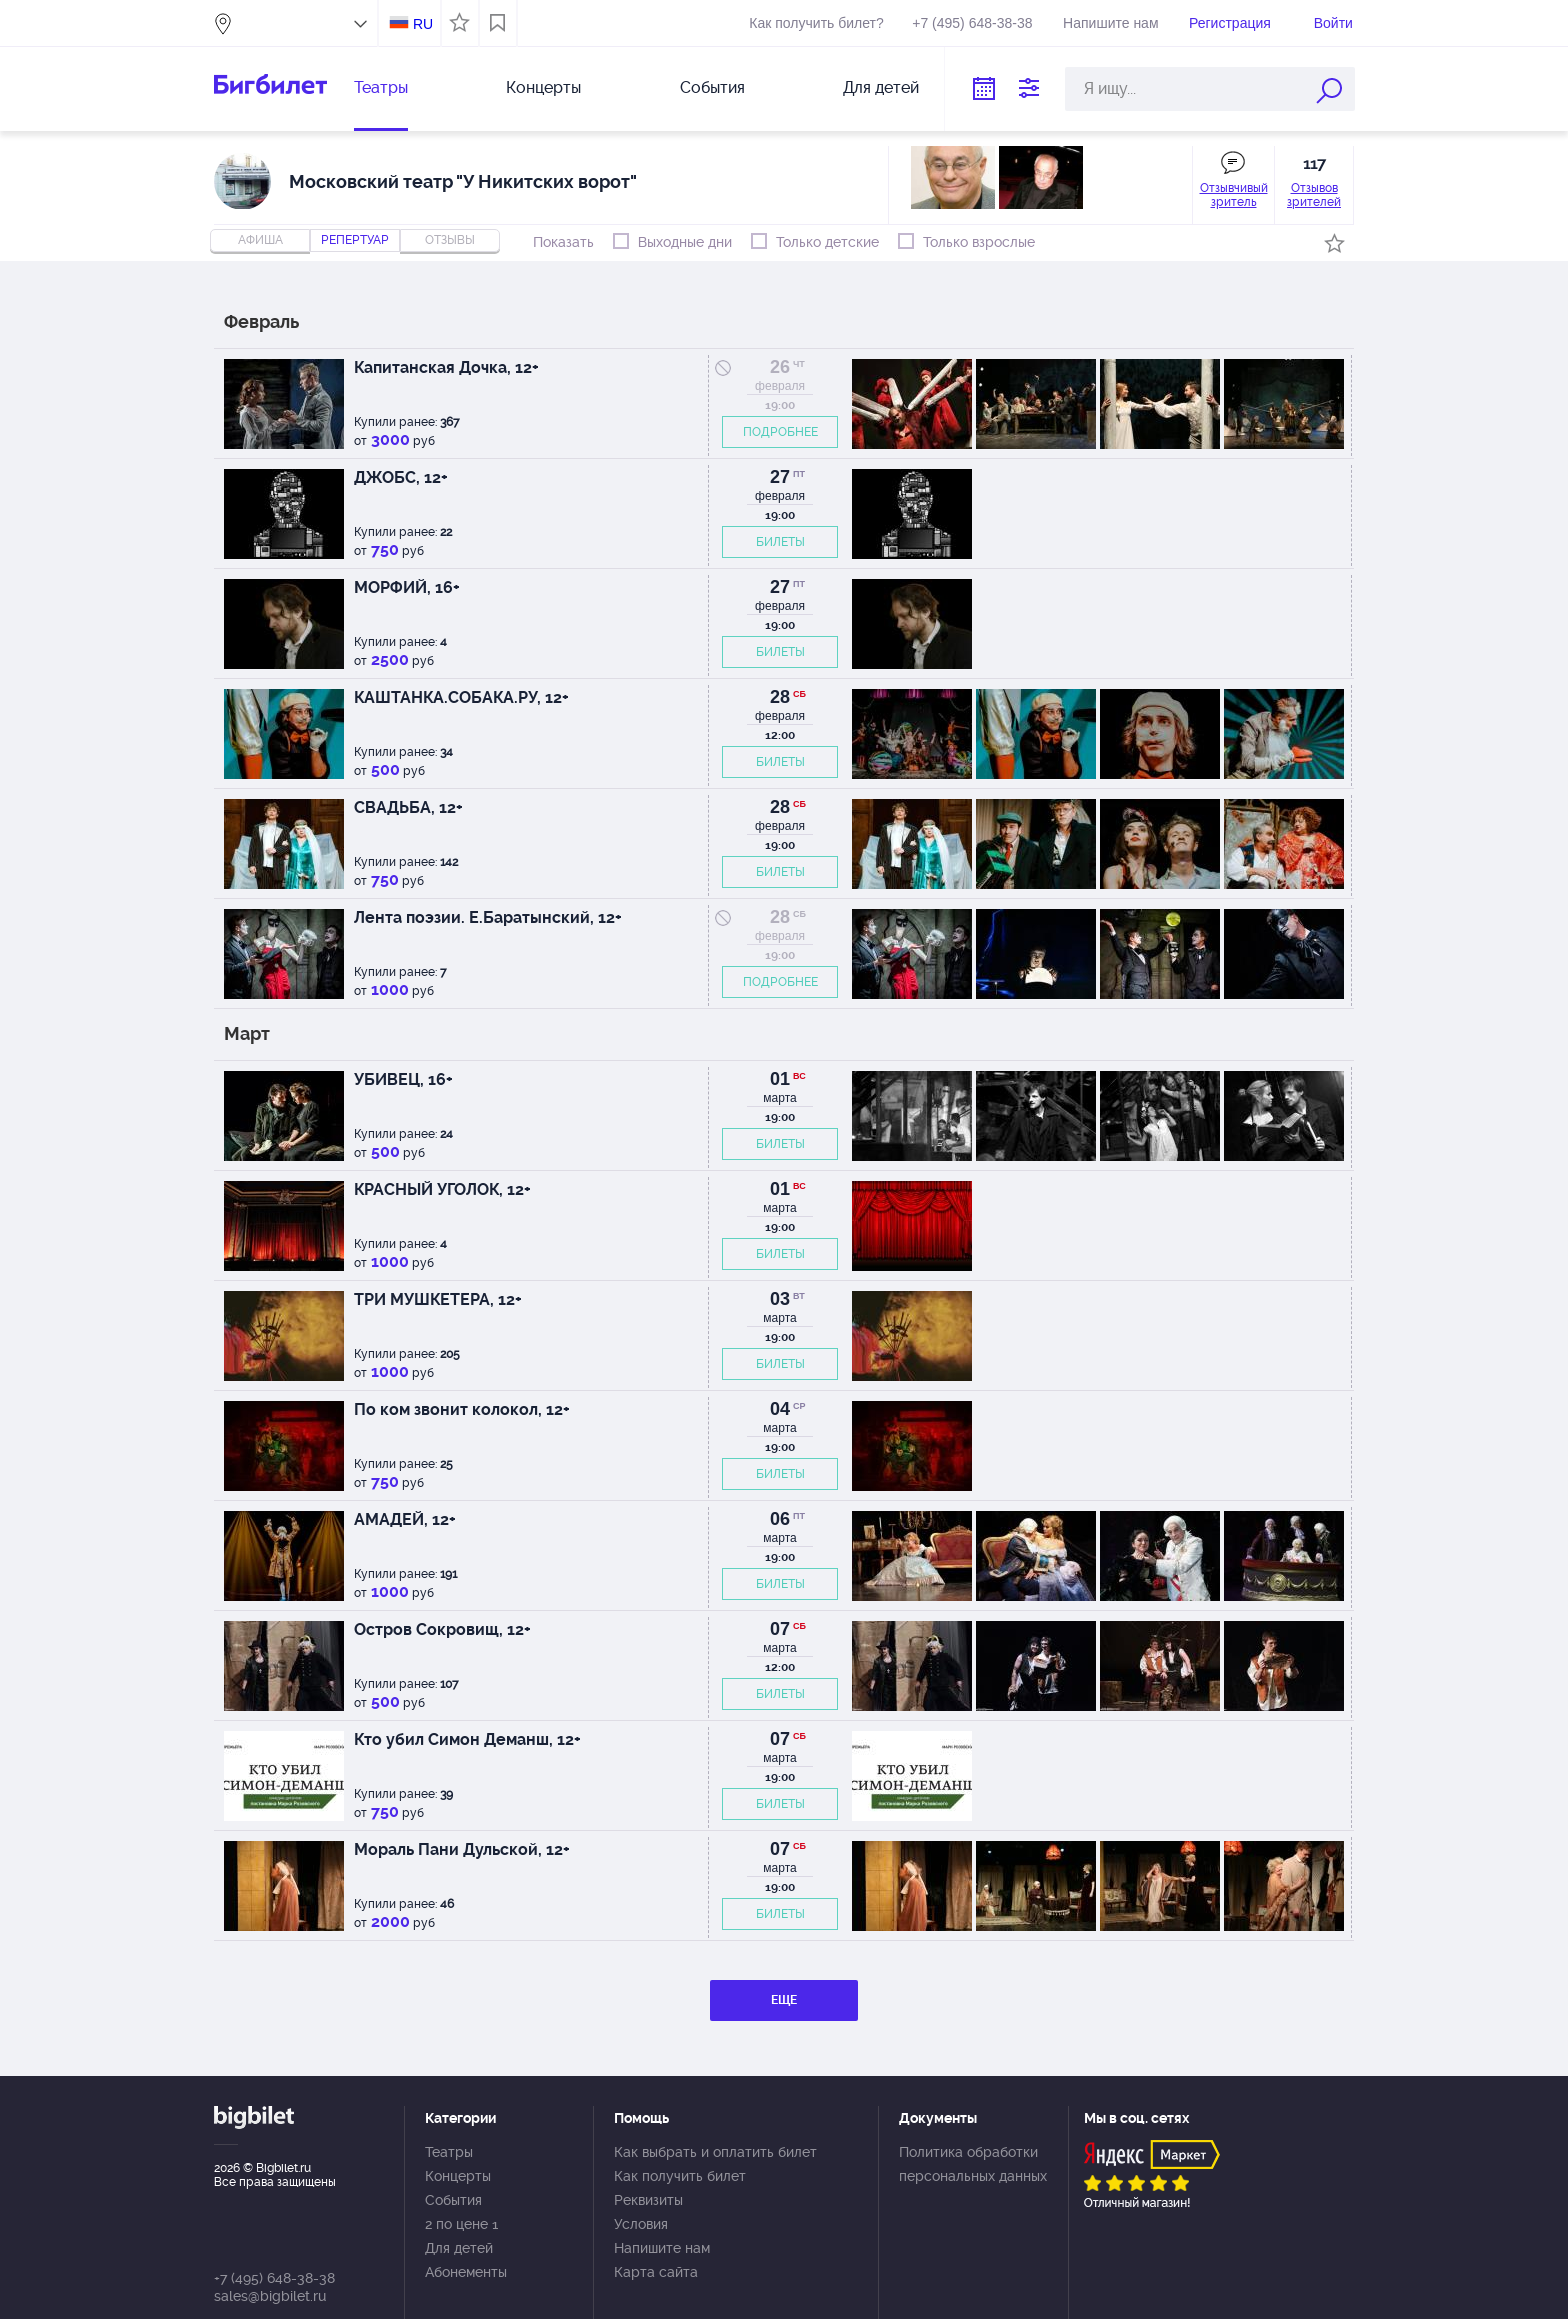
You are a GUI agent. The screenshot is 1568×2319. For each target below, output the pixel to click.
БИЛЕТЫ (780, 542)
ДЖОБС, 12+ (401, 477)
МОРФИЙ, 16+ (407, 587)
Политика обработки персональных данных (973, 2164)
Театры (381, 87)
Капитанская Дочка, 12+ (446, 367)
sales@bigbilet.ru (270, 2296)
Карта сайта (656, 2272)
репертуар (355, 240)
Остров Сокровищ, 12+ (442, 1629)
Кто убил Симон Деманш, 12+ (467, 1739)
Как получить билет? (816, 23)
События (712, 87)
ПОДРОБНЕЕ (780, 432)
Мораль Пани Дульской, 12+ (462, 1849)
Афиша (260, 240)
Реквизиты (648, 2200)
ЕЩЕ (784, 2000)
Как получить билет (680, 2176)
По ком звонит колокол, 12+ (462, 1409)
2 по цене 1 (461, 2224)
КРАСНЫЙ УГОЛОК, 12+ (442, 1189)
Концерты (543, 87)
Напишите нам (1110, 23)
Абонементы (466, 2272)
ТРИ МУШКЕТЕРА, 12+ (438, 1299)
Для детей (881, 87)
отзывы (450, 240)
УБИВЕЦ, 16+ (403, 1079)
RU (423, 24)
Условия (641, 2224)
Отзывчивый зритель (1234, 195)
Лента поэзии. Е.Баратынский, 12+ (488, 917)
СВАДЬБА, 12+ (408, 807)
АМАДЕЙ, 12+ (405, 1519)
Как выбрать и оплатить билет (715, 2152)
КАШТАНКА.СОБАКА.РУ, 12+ (461, 697)
